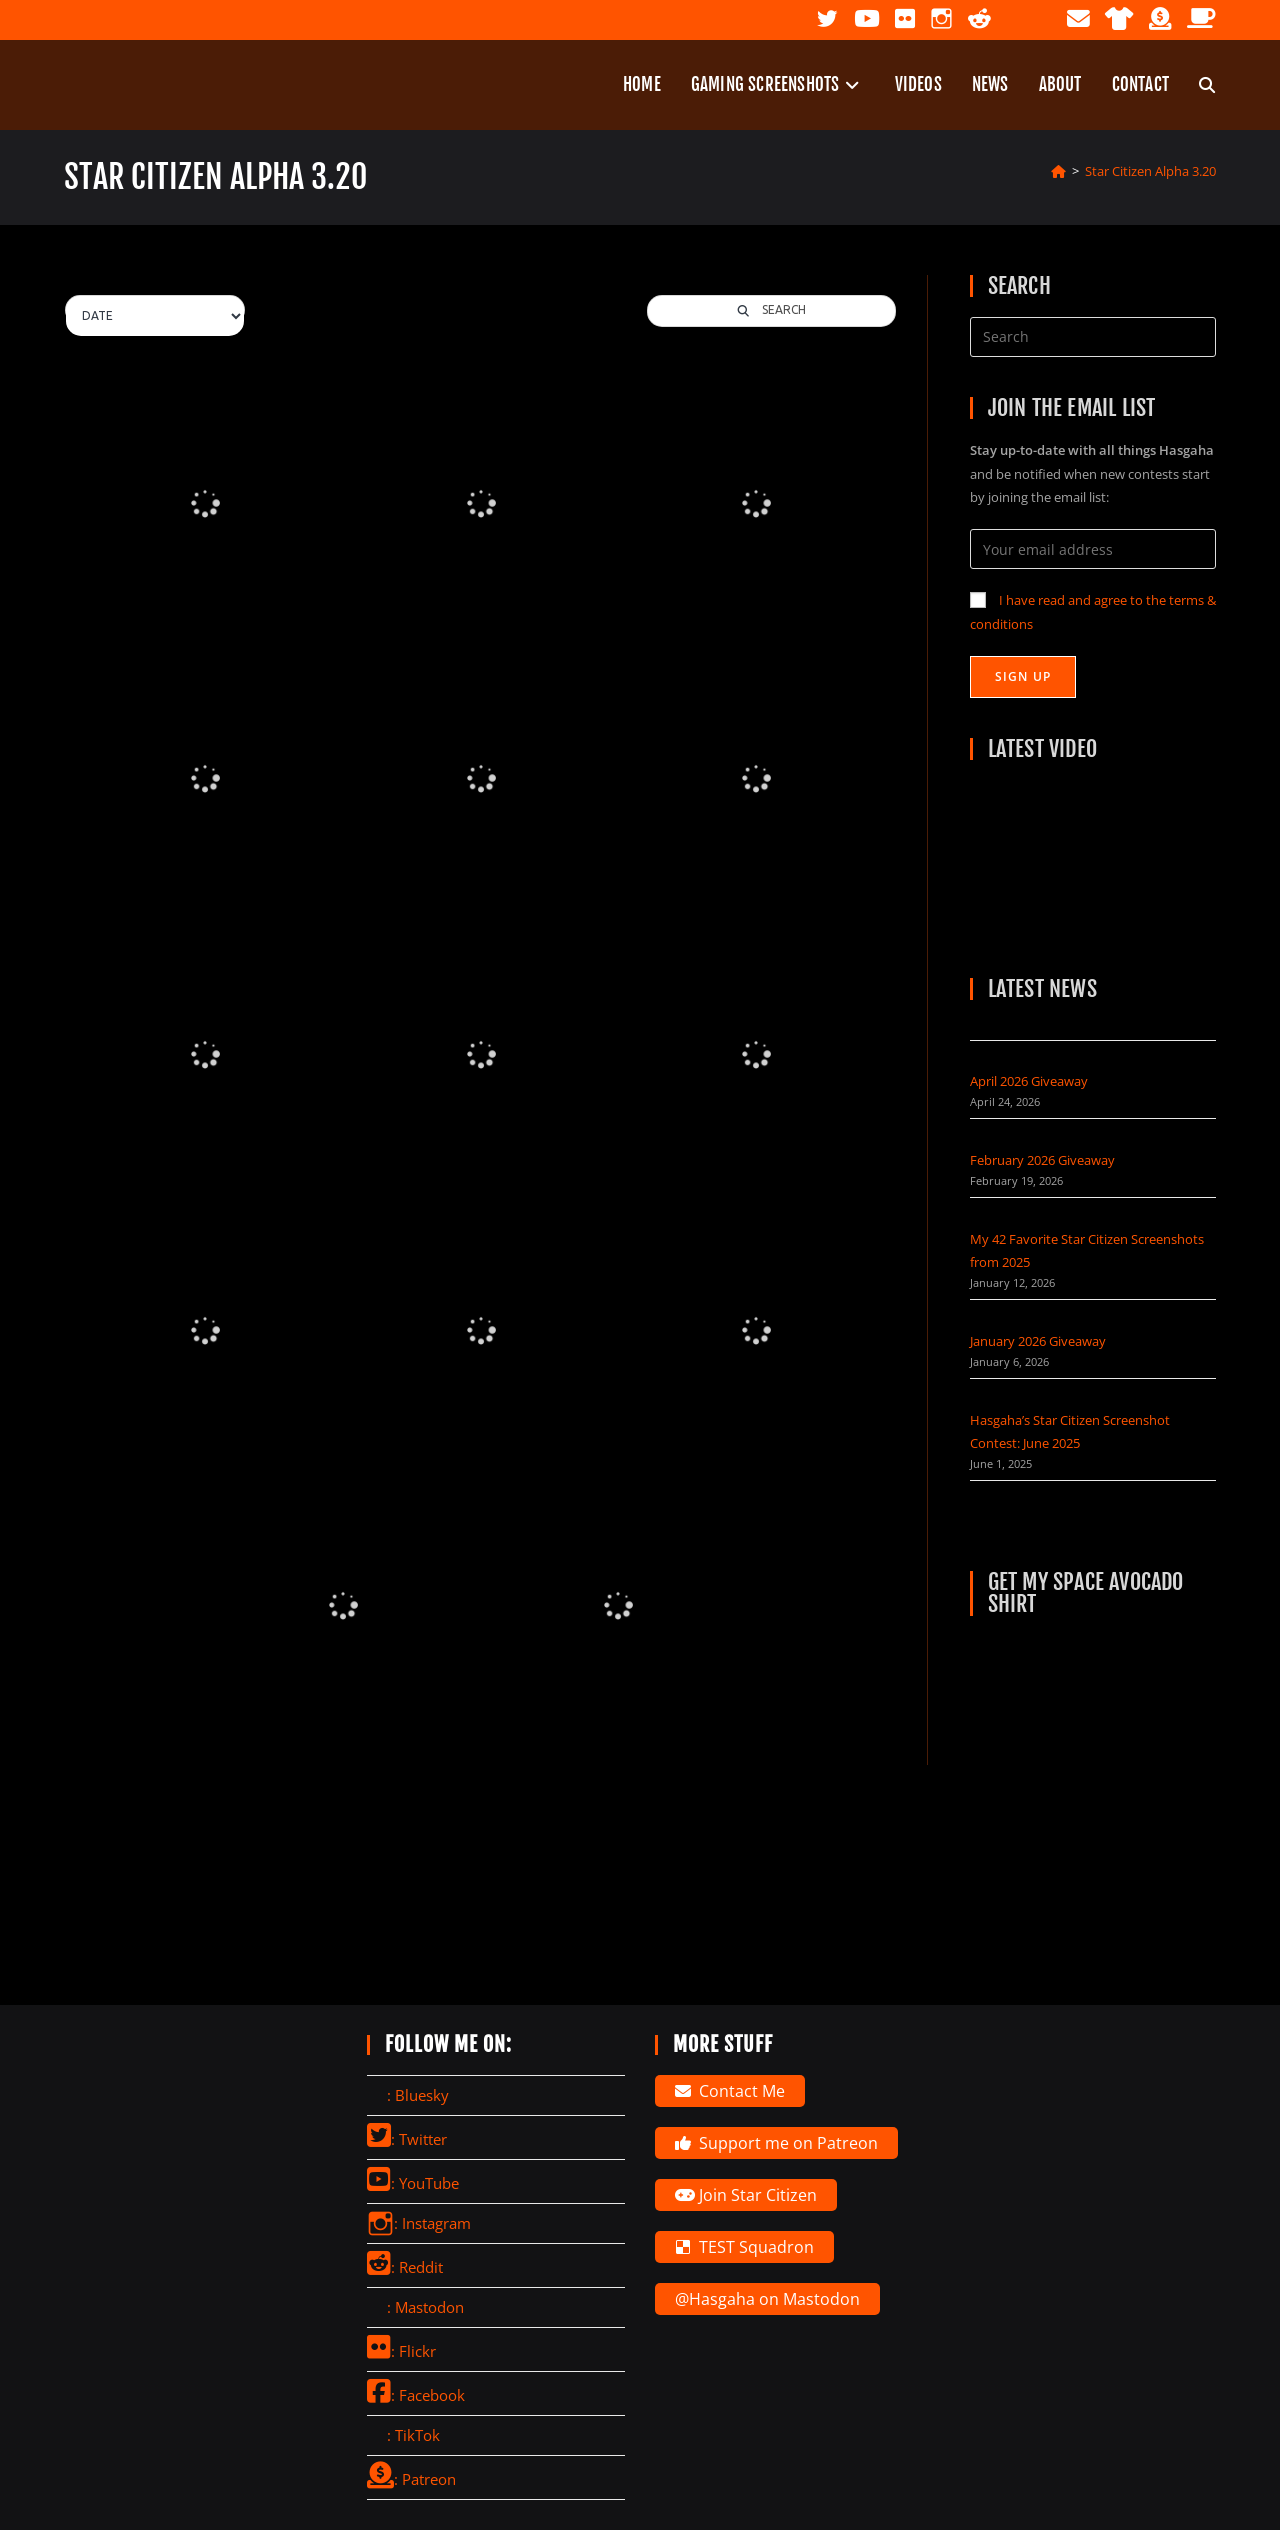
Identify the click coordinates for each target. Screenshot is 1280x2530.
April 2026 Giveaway (1029, 1081)
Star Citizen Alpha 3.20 (1150, 171)
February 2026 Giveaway (1042, 1160)
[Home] (1058, 171)
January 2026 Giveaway (1038, 1341)
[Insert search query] (1093, 337)
